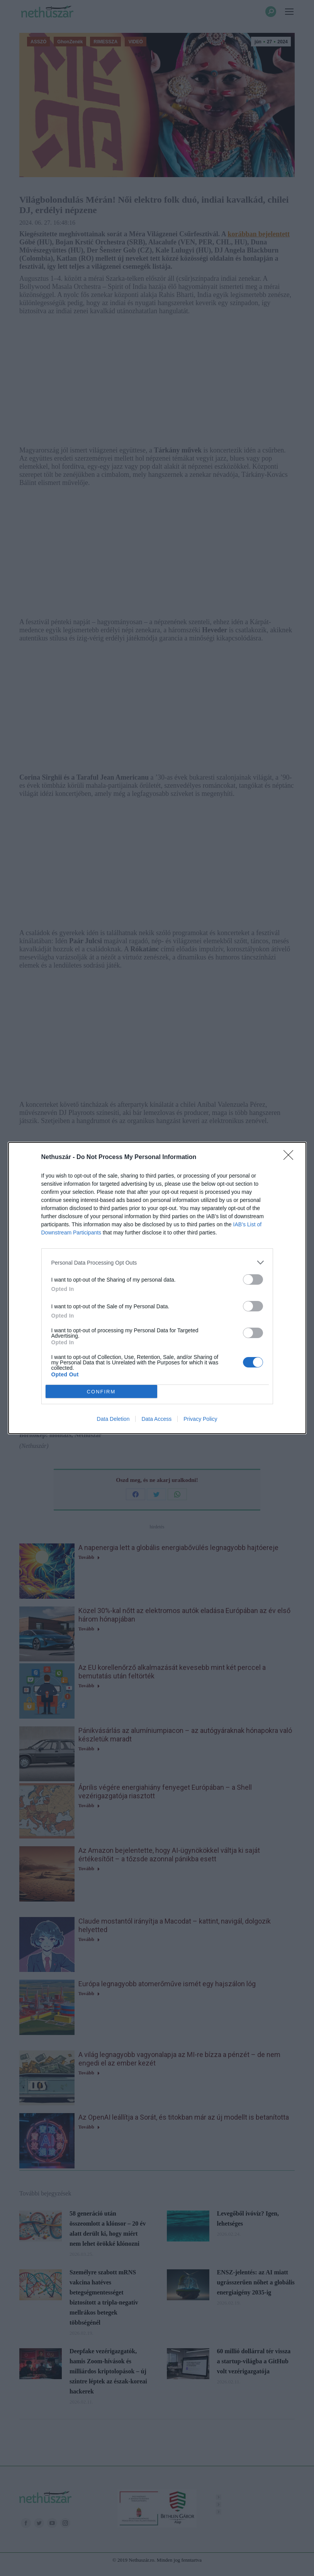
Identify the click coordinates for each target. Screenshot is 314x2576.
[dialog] (157, 1288)
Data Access (156, 1419)
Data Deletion (113, 1419)
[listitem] (157, 1262)
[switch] (253, 1279)
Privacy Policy (200, 1419)
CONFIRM (101, 1392)
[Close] (290, 1157)
